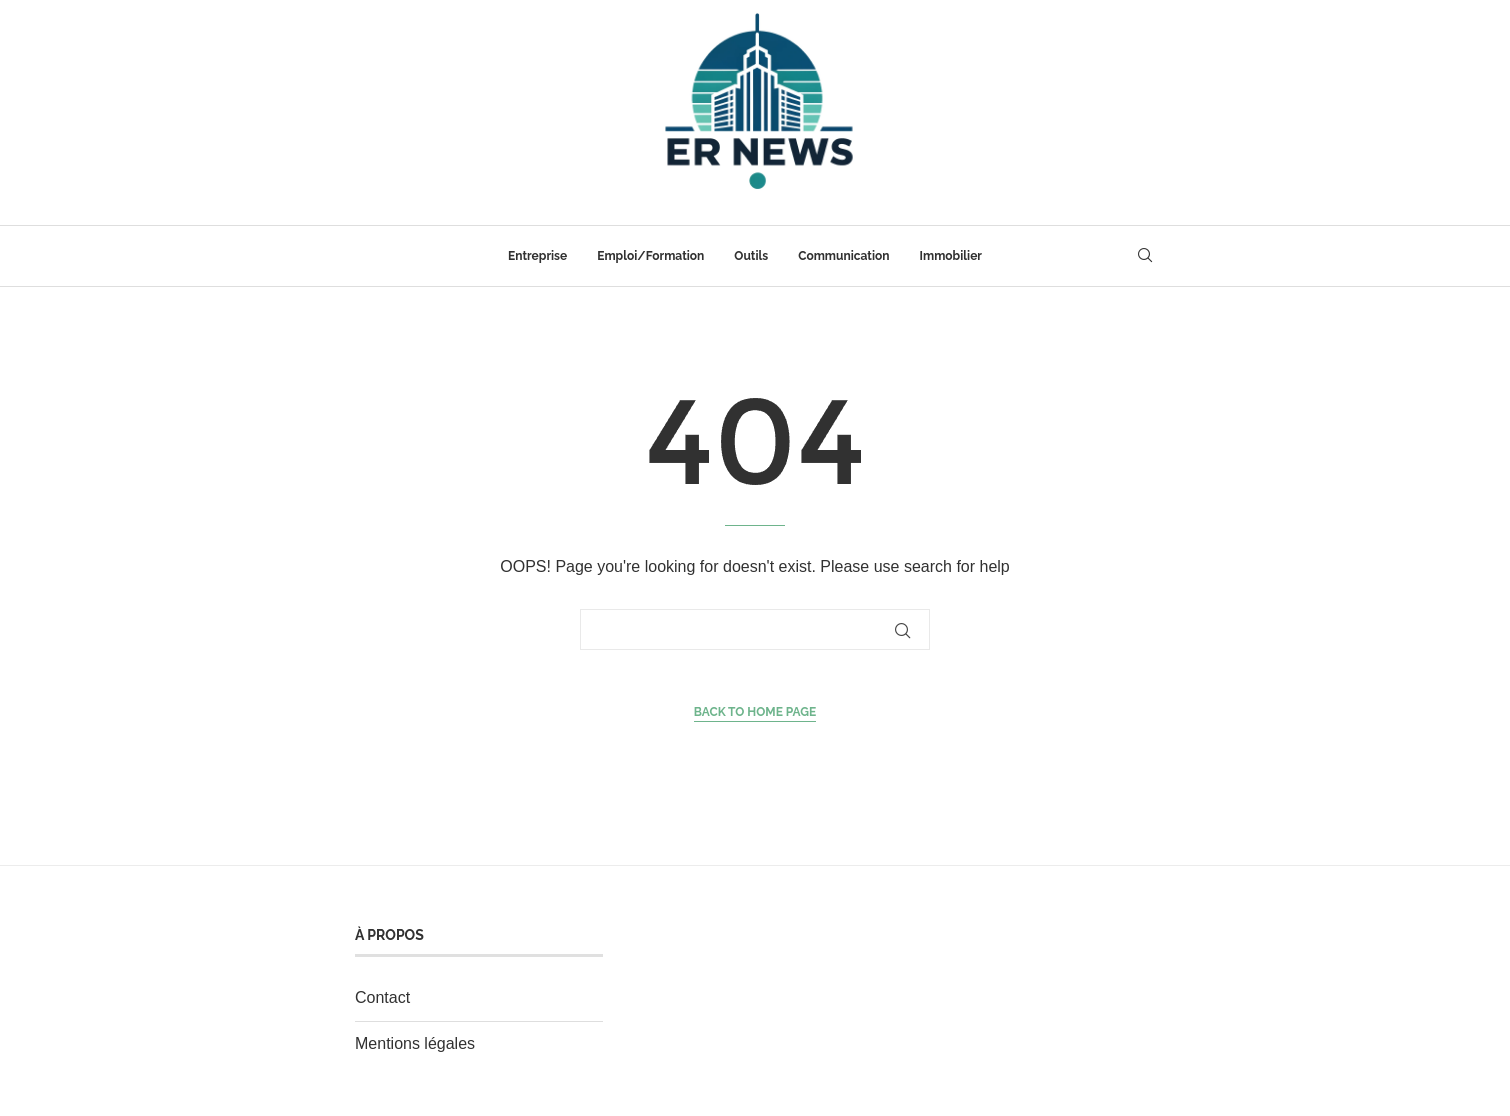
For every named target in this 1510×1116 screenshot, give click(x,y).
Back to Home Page (755, 712)
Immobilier (951, 256)
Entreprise (537, 256)
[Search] (1145, 256)
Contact (382, 997)
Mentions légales (415, 1043)
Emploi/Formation (650, 256)
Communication (843, 256)
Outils (751, 256)
